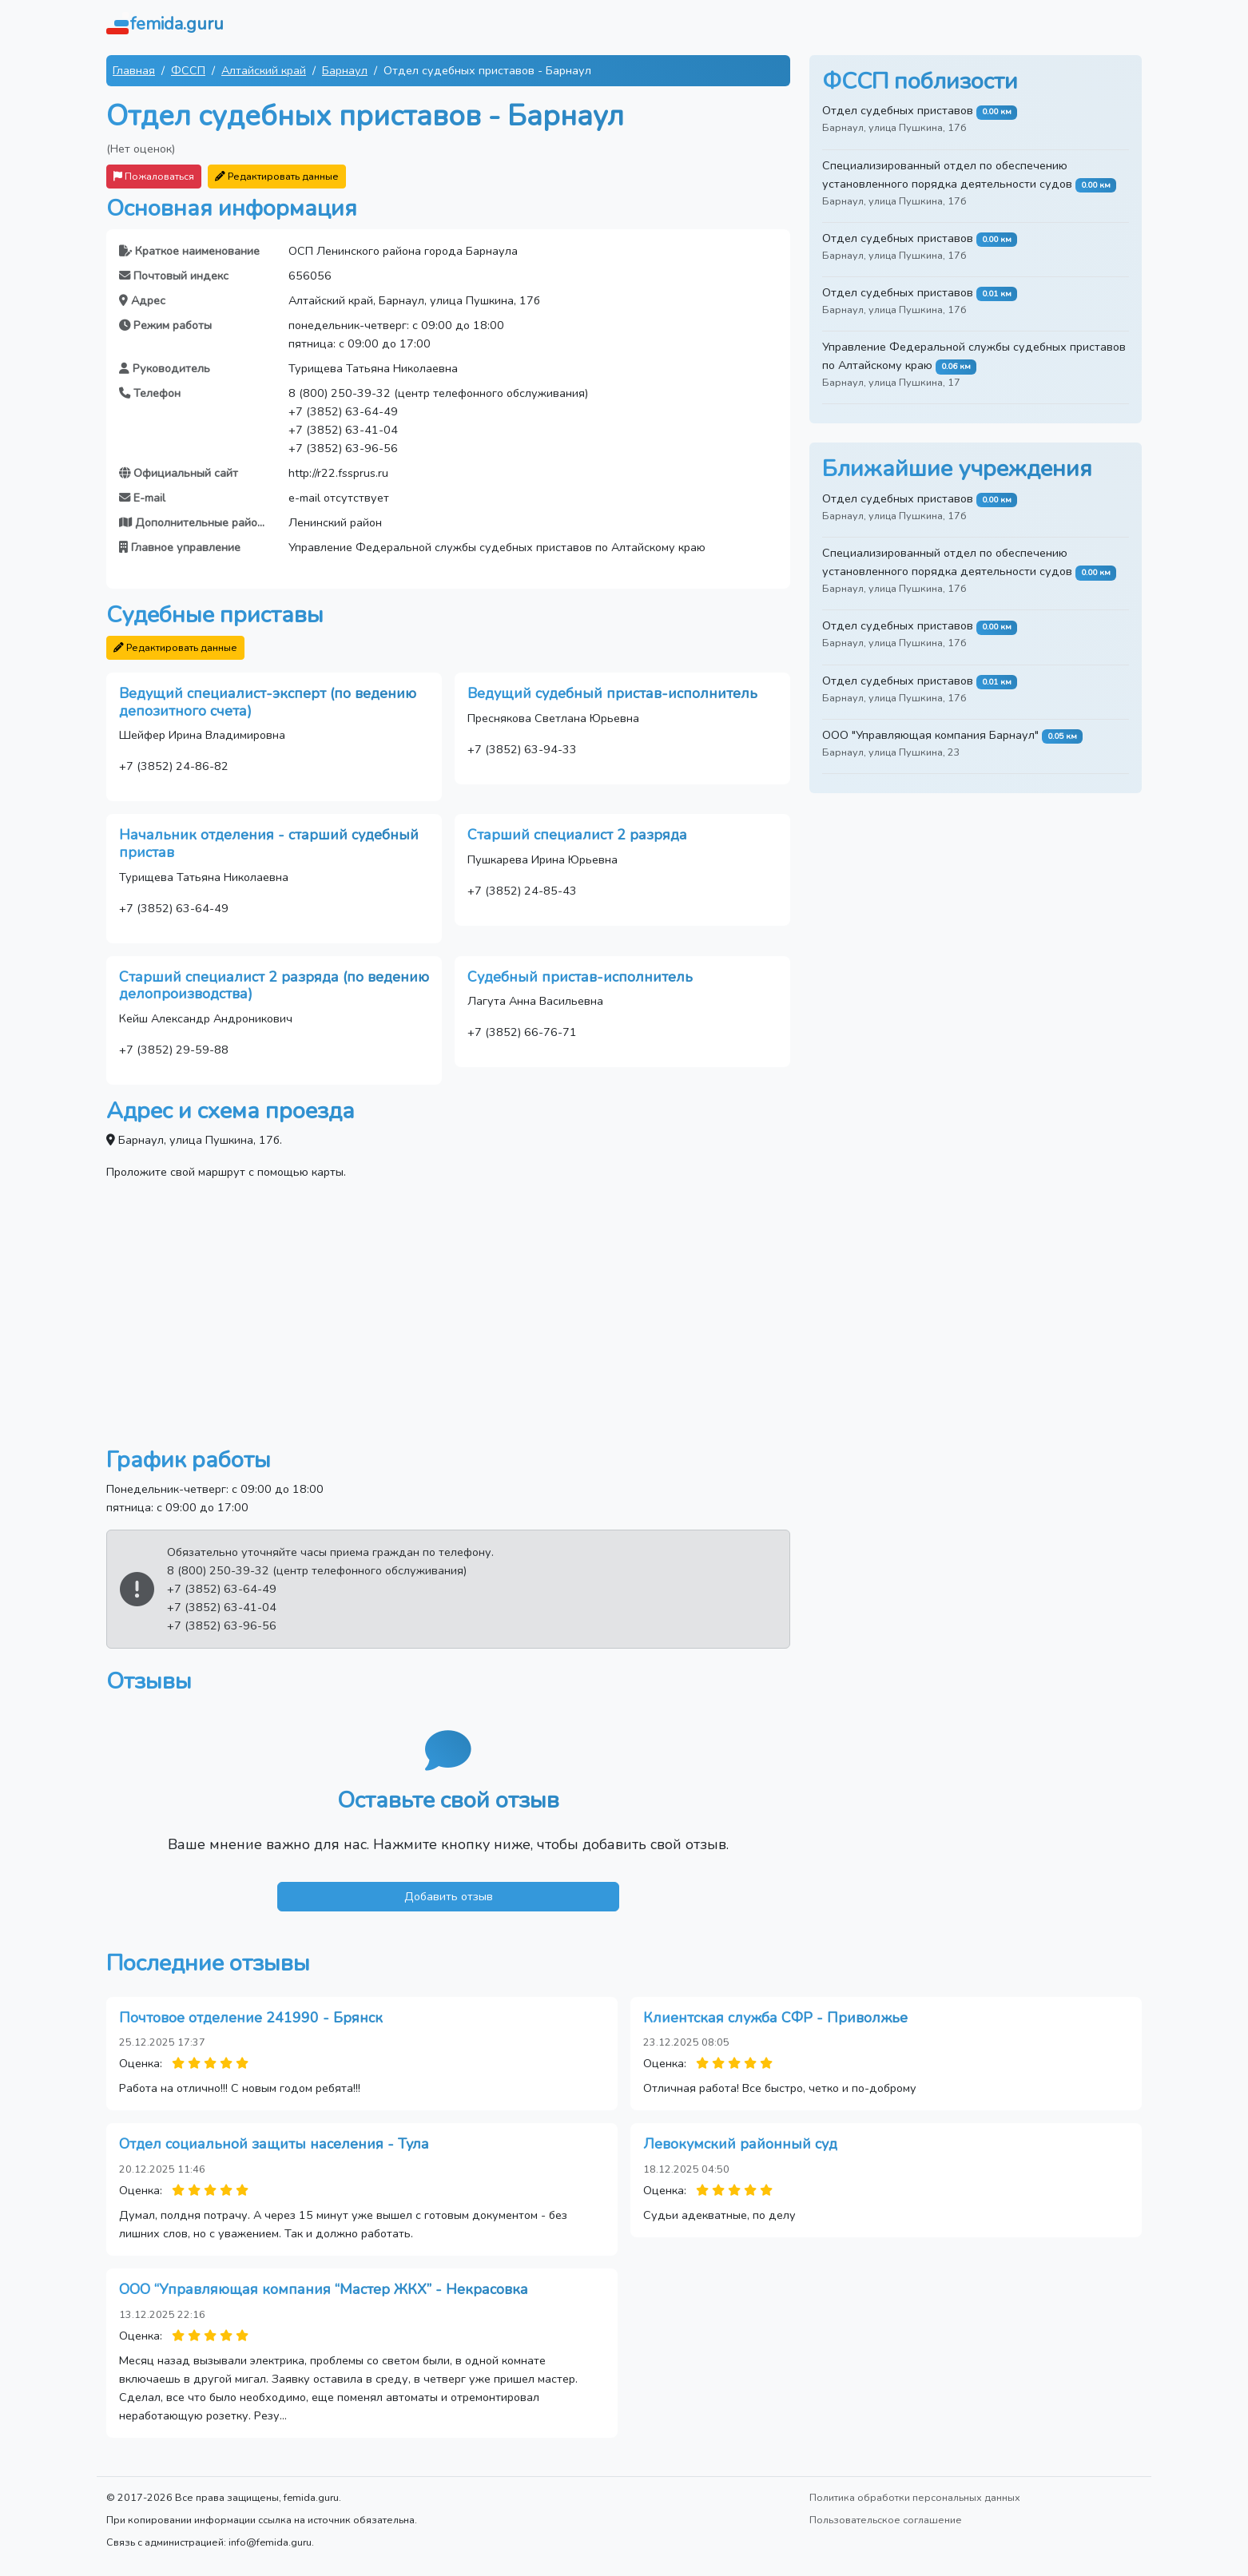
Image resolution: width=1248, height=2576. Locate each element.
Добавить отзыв (448, 1896)
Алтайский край (263, 70)
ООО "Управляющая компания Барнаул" (930, 735)
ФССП (188, 70)
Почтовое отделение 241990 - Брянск (251, 2017)
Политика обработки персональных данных (914, 2497)
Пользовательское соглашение (885, 2519)
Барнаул (345, 70)
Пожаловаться (153, 176)
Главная (134, 70)
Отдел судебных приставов (897, 110)
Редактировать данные (277, 176)
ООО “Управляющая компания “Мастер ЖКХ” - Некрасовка (323, 2289)
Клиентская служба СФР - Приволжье (775, 2017)
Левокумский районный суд (740, 2143)
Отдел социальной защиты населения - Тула (274, 2143)
